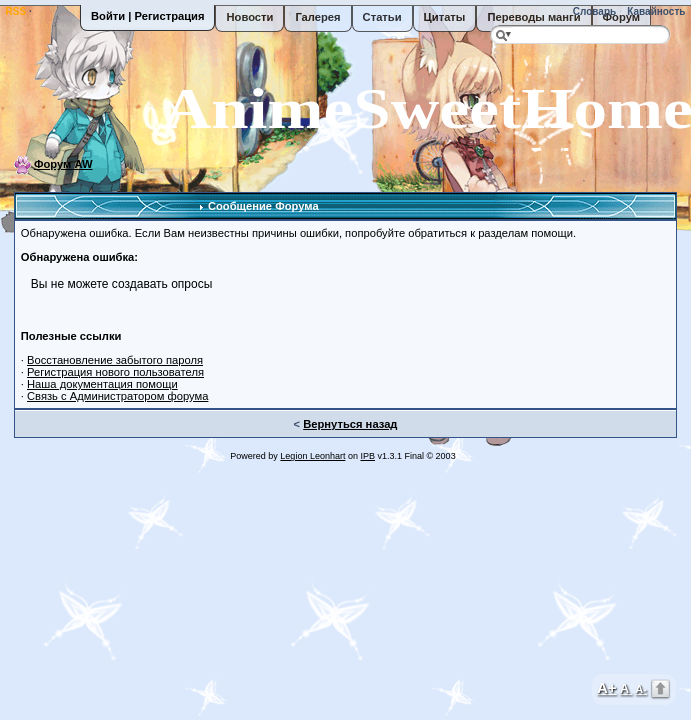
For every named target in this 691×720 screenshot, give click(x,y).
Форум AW (63, 164)
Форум (621, 17)
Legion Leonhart (312, 456)
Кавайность (655, 11)
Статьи (382, 17)
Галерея (317, 17)
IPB (367, 456)
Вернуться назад (350, 424)
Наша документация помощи (102, 384)
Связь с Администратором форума (117, 396)
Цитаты (445, 17)
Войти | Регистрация (147, 16)
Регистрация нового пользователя (115, 372)
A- (641, 689)
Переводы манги (533, 17)
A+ (607, 687)
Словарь (593, 11)
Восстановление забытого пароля (115, 360)
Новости (249, 17)
